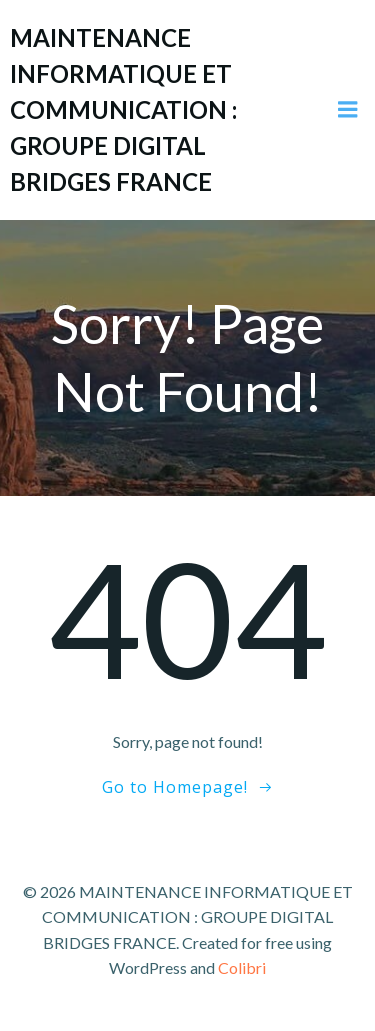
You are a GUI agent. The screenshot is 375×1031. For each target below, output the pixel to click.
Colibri (242, 967)
